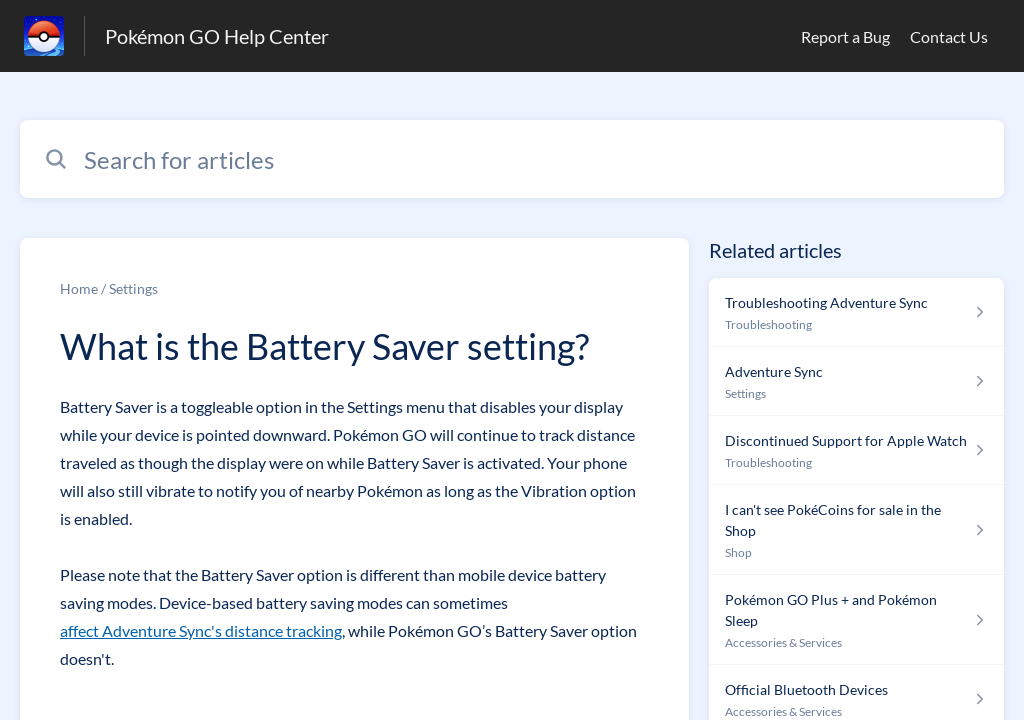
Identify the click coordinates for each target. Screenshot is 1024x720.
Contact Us (949, 36)
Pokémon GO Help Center (217, 36)
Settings (133, 288)
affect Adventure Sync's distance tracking (201, 630)
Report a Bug (845, 36)
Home (79, 288)
